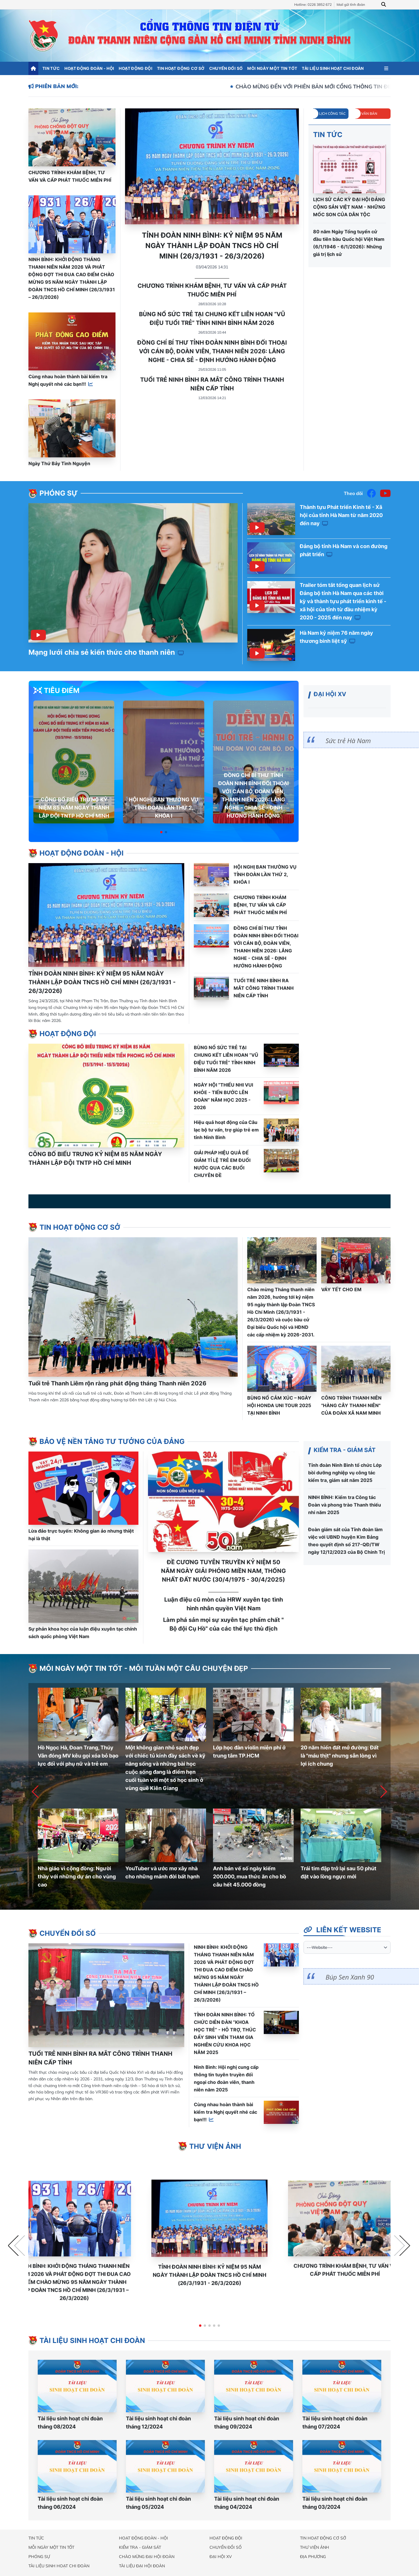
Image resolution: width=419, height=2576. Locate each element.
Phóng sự (39, 2556)
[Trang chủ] (33, 68)
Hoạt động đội (135, 68)
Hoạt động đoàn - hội (89, 68)
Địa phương (313, 2556)
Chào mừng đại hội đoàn (146, 2556)
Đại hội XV (221, 2556)
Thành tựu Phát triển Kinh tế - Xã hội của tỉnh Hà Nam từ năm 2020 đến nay (341, 515)
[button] (161, 832)
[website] (347, 1947)
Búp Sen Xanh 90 (350, 1977)
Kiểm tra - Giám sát (140, 2547)
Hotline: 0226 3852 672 (313, 4)
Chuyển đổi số (226, 68)
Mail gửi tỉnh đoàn (351, 4)
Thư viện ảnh (314, 2547)
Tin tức (51, 68)
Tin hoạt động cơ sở (181, 68)
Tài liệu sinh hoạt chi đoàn (333, 68)
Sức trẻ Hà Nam (348, 740)
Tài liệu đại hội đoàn (142, 2565)
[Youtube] (385, 493)
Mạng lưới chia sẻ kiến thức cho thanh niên (106, 652)
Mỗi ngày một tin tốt (272, 68)
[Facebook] (371, 493)
